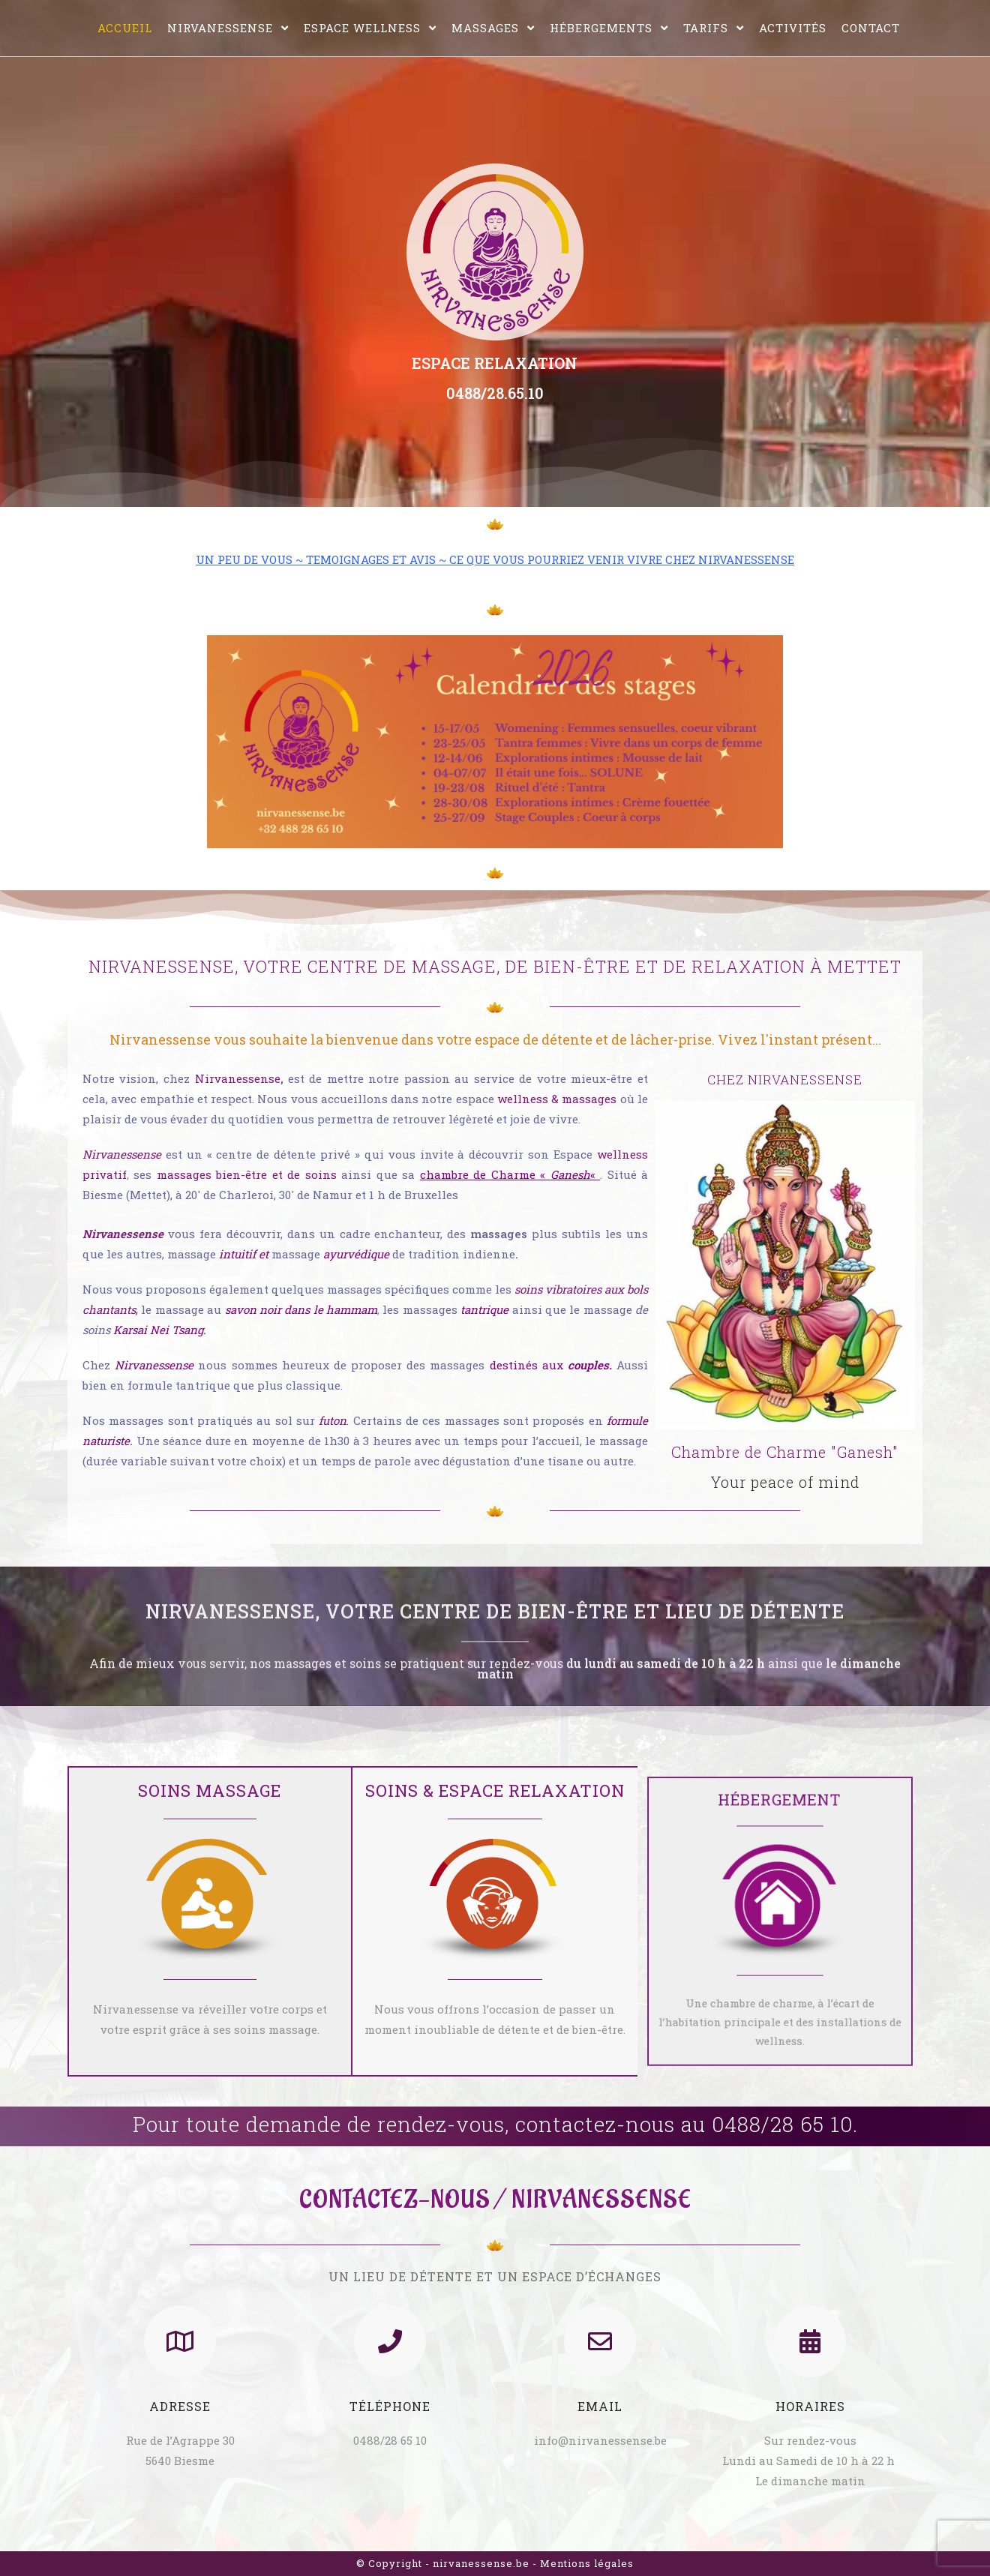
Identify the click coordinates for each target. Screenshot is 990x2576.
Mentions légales (587, 2563)
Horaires (810, 2406)
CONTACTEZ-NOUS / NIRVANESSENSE (495, 2200)
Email (600, 2406)
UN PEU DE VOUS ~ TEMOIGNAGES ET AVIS (317, 559)
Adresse (180, 2406)
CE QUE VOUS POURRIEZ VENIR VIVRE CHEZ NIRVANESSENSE (621, 559)
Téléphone (390, 2406)
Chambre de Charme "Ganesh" (784, 1452)
